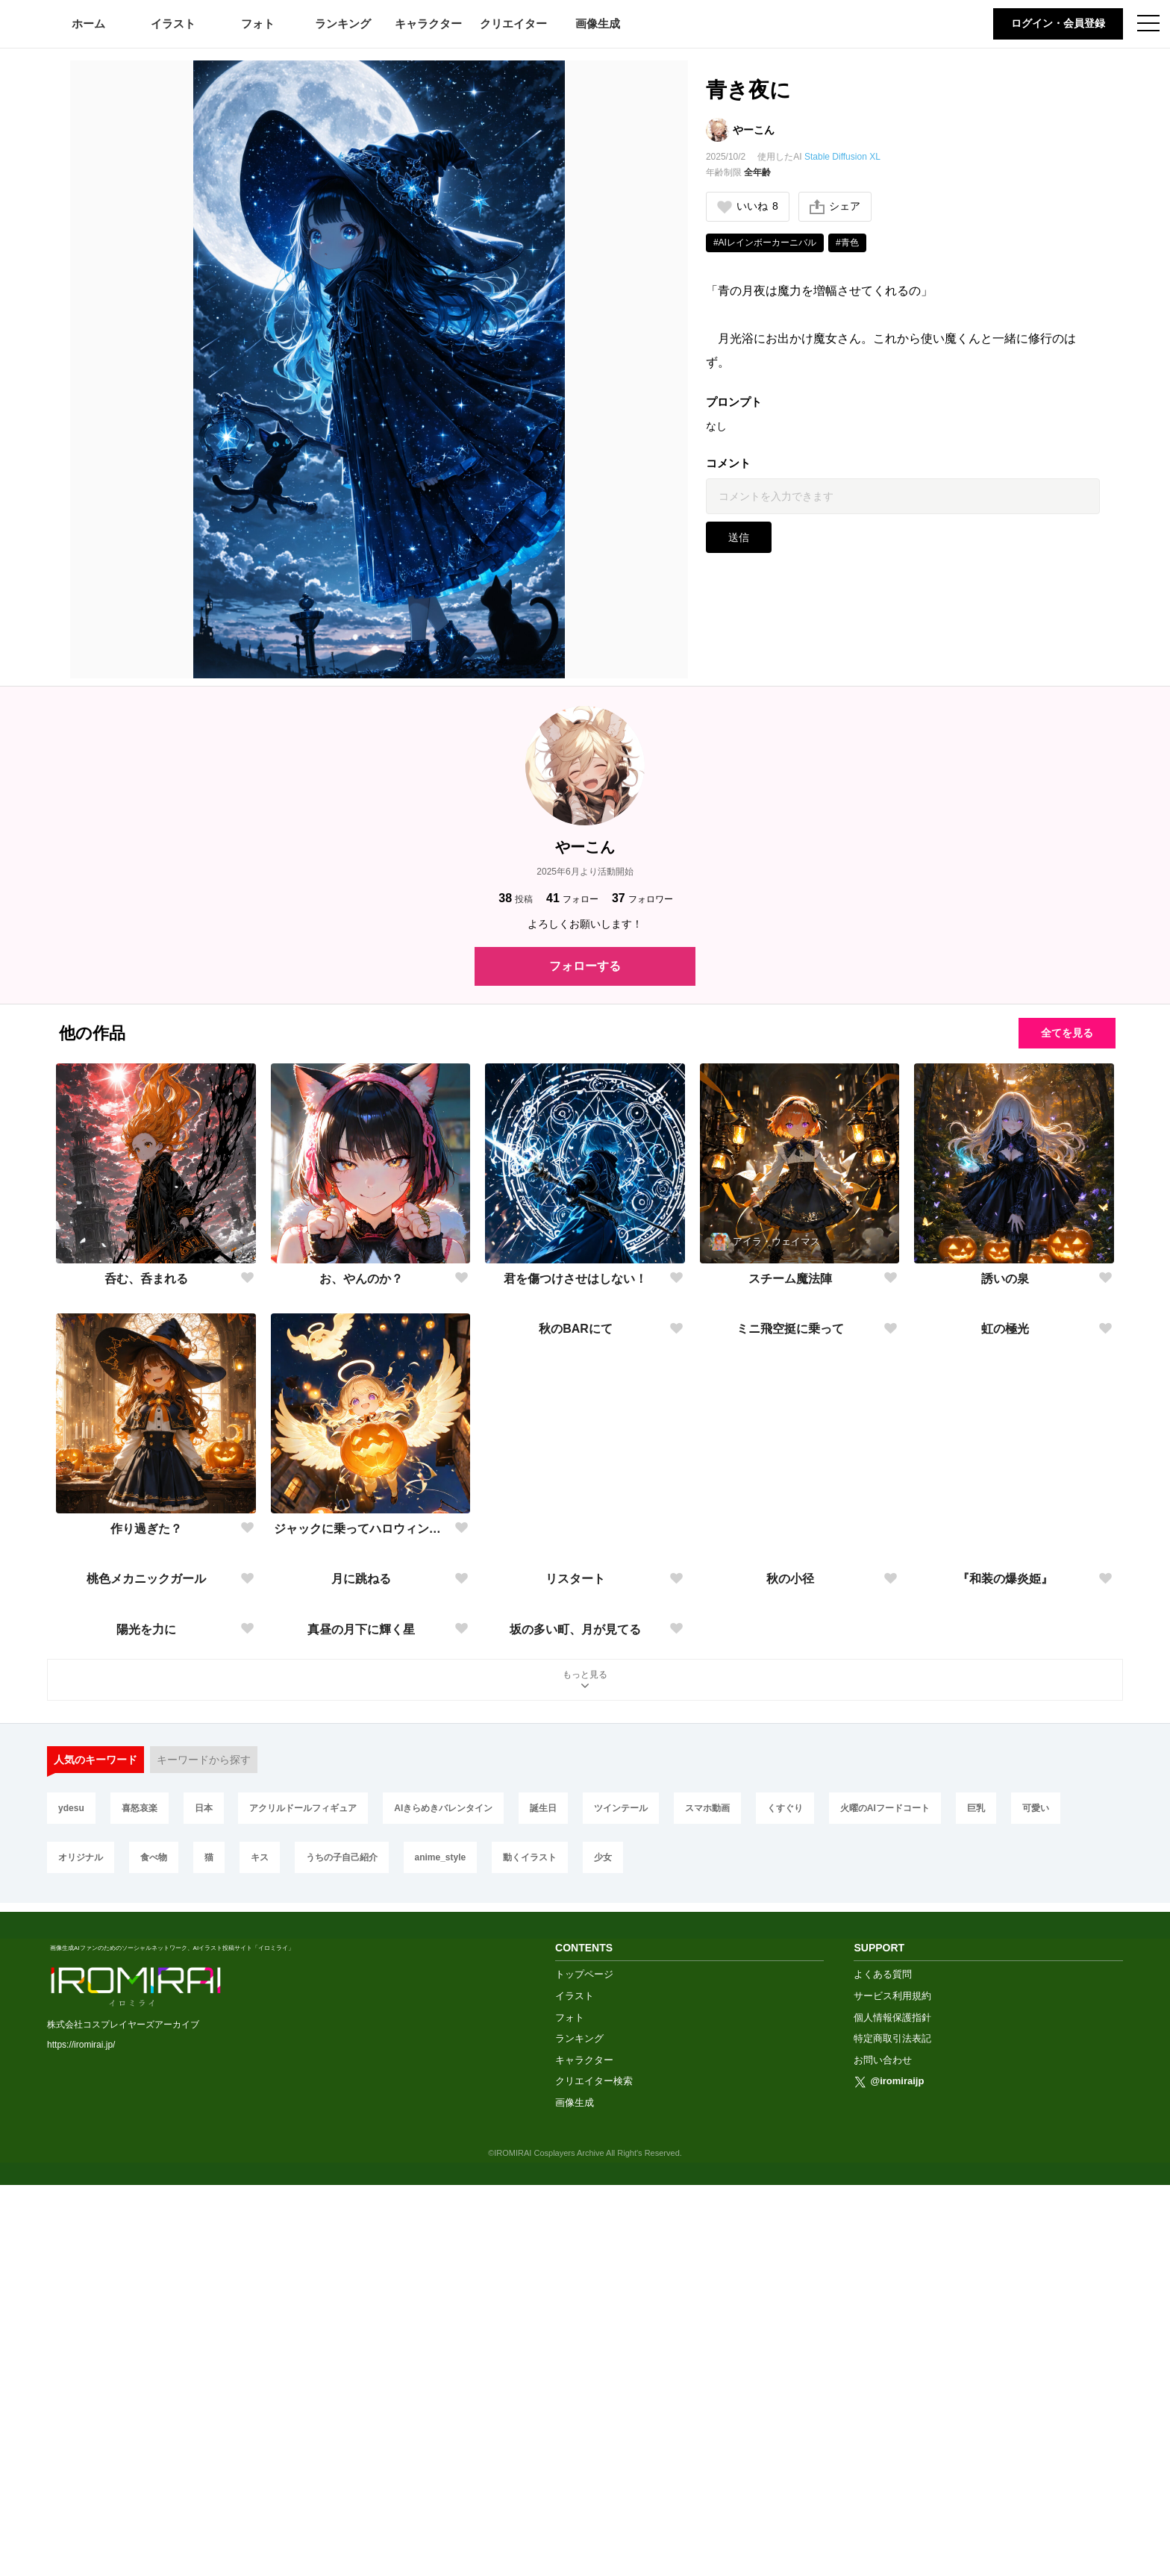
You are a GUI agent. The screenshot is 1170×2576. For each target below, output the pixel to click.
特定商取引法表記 (892, 2429)
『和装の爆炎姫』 (1005, 1778)
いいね (747, 206)
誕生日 (543, 2207)
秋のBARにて (576, 1528)
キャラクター (428, 23)
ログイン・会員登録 (1058, 23)
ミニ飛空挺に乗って (790, 1528)
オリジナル (80, 2256)
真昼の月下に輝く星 (361, 2028)
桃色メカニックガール (146, 1778)
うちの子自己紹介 (342, 2256)
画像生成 (597, 23)
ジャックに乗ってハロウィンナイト (361, 1528)
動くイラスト (530, 2256)
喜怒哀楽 (139, 2207)
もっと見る (585, 2080)
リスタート (575, 1778)
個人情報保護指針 (892, 2408)
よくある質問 (883, 2366)
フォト (258, 23)
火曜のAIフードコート (885, 2207)
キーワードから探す (204, 2159)
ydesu (71, 2207)
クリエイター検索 (594, 2471)
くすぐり (785, 2207)
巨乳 (976, 2207)
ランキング (343, 23)
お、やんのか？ (361, 1278)
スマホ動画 (707, 2207)
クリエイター (513, 23)
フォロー (572, 898)
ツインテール (621, 2207)
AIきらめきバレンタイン (443, 2207)
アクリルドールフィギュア (303, 2207)
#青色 (847, 242)
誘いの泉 (1005, 1278)
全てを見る (1067, 1033)
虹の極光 (1005, 1528)
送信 (738, 537)
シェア (835, 206)
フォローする (585, 966)
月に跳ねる (361, 1778)
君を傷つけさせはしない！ (575, 1278)
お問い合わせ (883, 2451)
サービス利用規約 (892, 2386)
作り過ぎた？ (146, 1528)
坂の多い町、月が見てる (575, 2028)
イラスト (173, 23)
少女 (603, 2256)
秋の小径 (790, 1778)
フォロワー (642, 898)
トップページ (584, 2366)
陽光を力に (146, 2028)
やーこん (754, 130)
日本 (204, 2207)
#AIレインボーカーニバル (764, 242)
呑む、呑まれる (146, 1278)
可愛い (1035, 2207)
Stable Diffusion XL (842, 156)
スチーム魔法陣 (790, 1278)
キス (260, 2256)
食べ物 (153, 2256)
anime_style (440, 2256)
